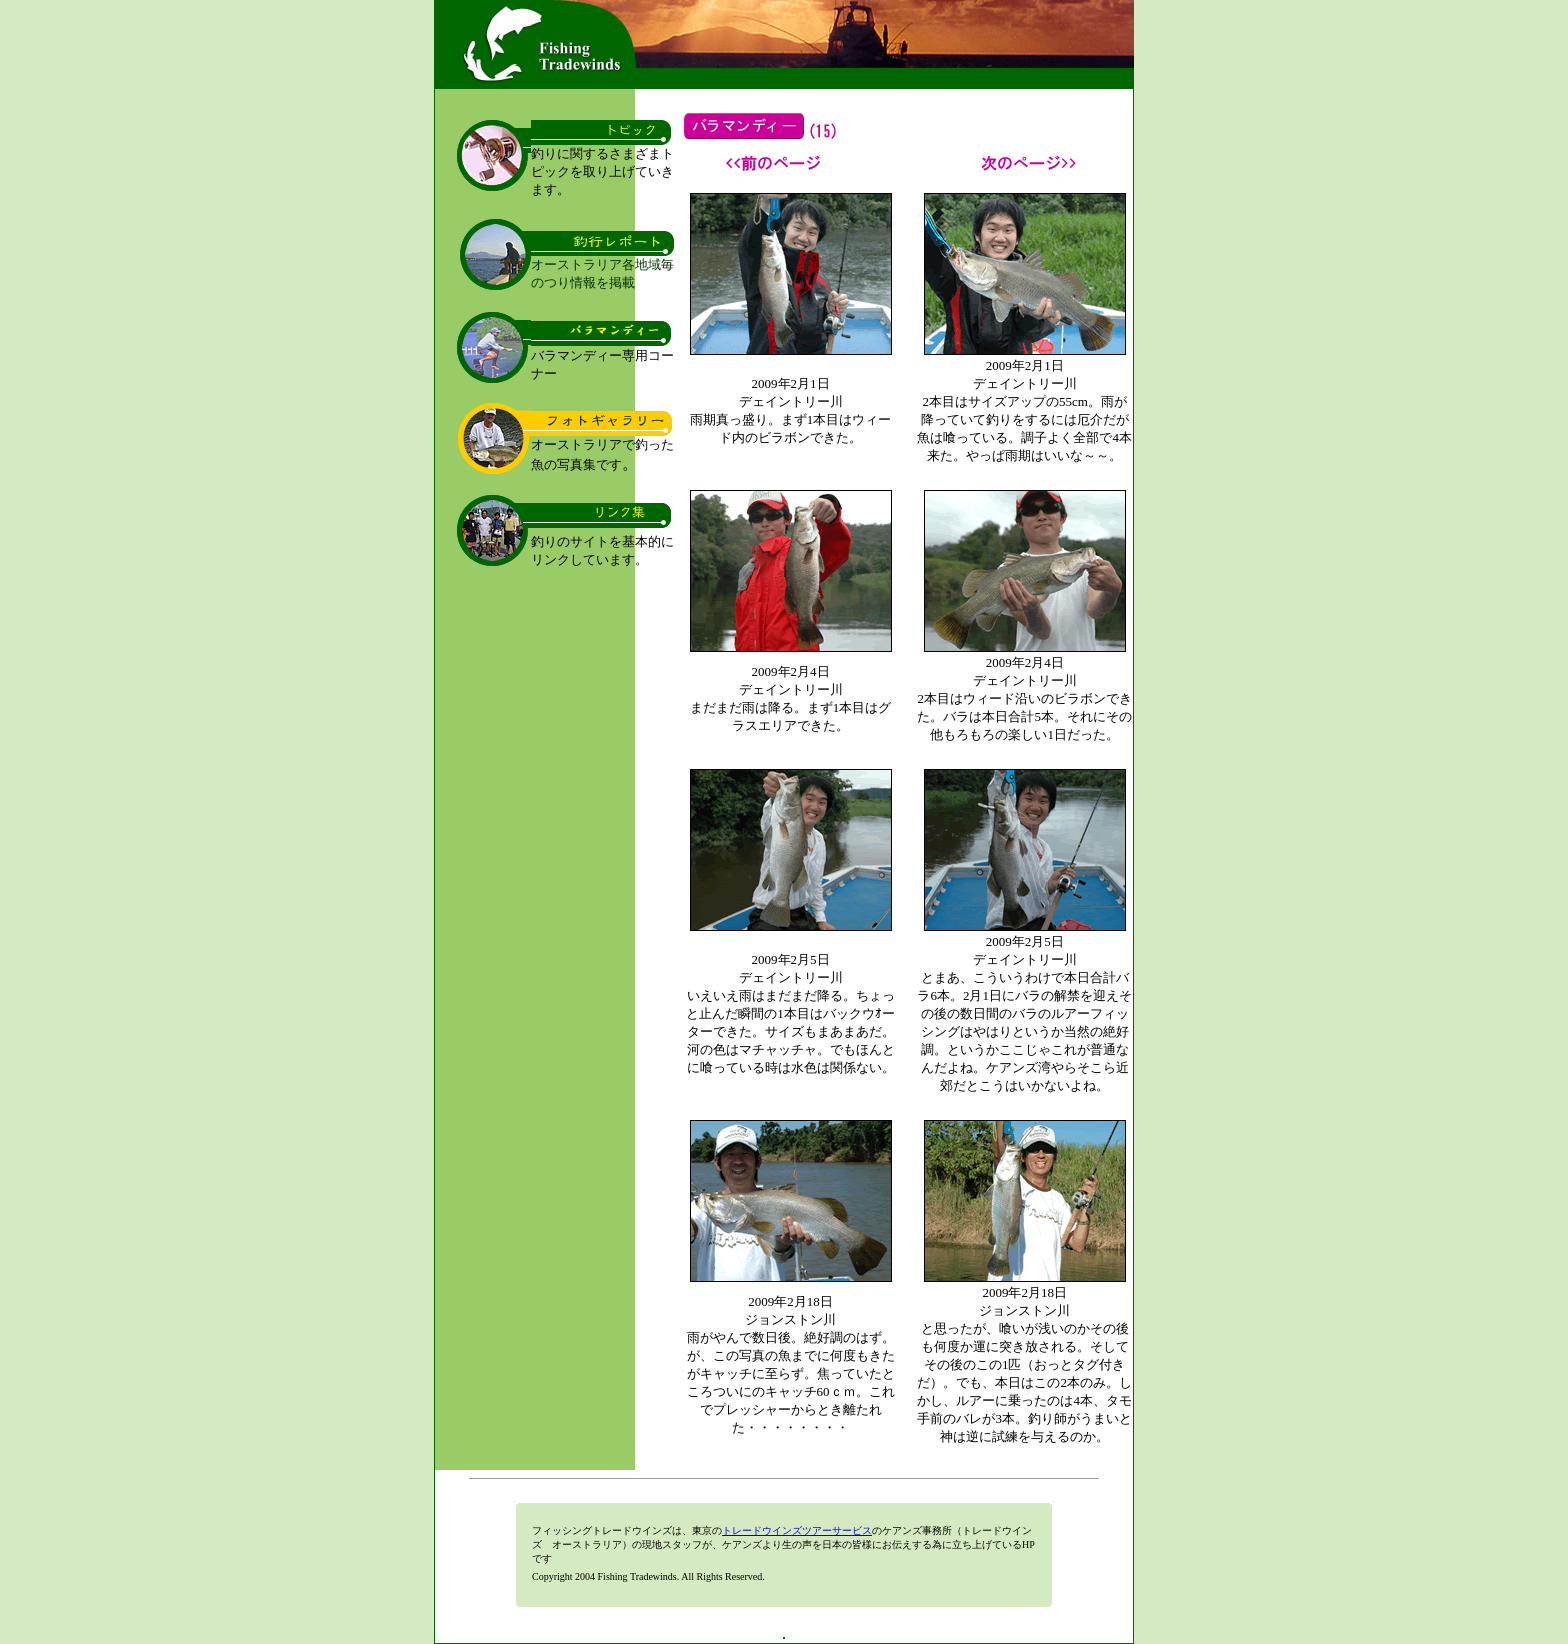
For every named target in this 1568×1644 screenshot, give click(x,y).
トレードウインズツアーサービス (797, 1530)
